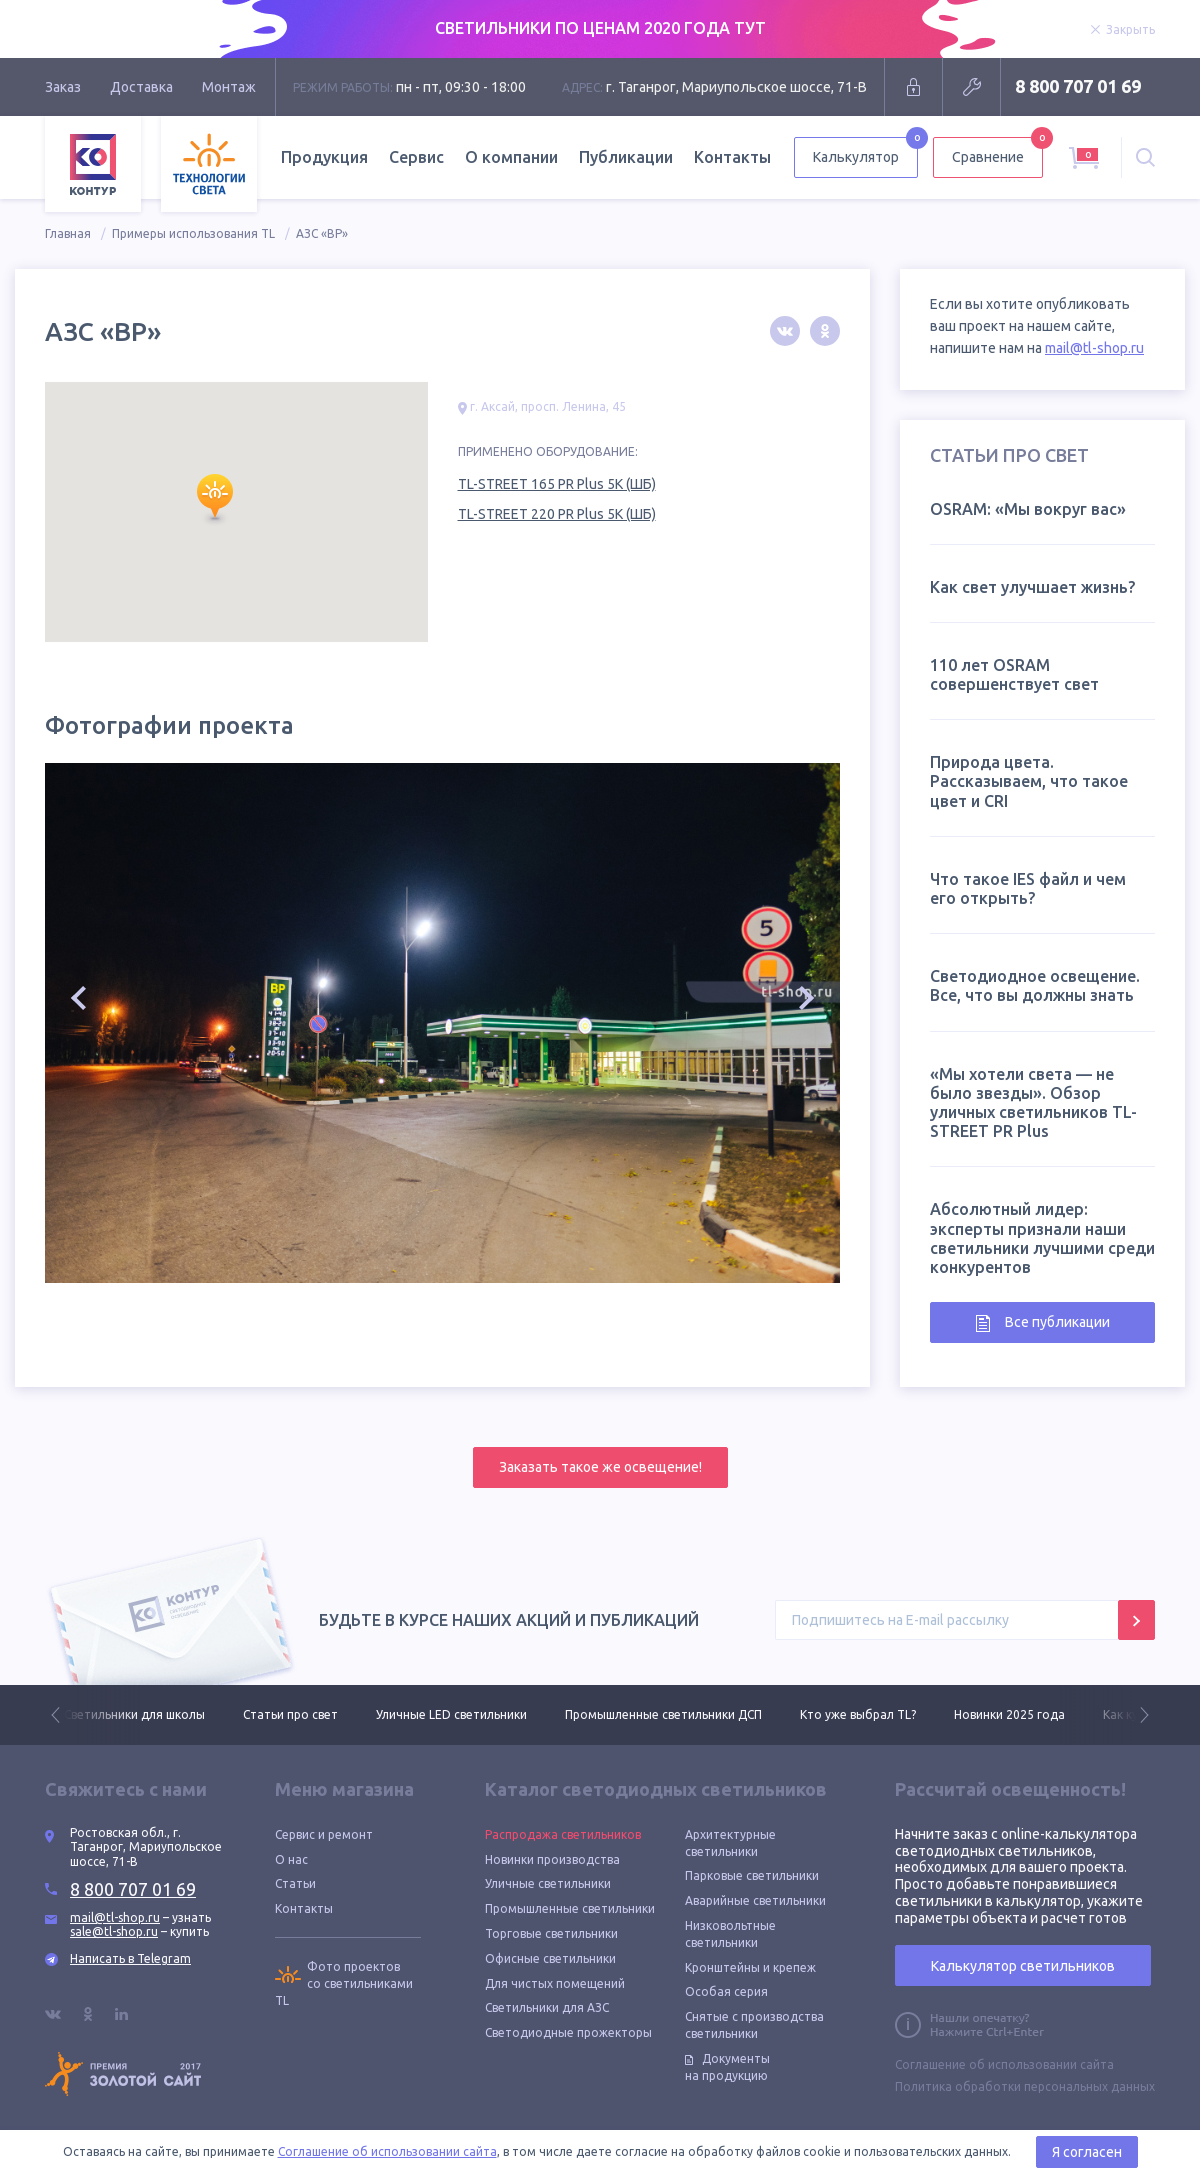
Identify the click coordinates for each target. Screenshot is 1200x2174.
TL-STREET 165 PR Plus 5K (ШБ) (557, 484)
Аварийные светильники (755, 1900)
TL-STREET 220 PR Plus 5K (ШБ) (557, 514)
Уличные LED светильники (451, 1714)
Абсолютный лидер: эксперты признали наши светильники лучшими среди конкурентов (1042, 1238)
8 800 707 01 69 (1078, 86)
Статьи (295, 1883)
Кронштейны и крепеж (750, 1967)
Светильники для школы (134, 1714)
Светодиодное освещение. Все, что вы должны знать (1035, 985)
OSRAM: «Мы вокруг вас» (1028, 509)
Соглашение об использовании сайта (1004, 2064)
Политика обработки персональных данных (1025, 2086)
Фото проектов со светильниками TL (344, 1983)
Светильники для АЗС (547, 2007)
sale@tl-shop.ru (114, 1931)
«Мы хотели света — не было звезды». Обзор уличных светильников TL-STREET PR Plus (1033, 1103)
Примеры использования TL (193, 233)
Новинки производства (552, 1859)
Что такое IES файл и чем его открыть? (1028, 888)
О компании (511, 157)
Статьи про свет (290, 1714)
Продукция (324, 157)
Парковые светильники (752, 1875)
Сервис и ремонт (324, 1834)
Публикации (626, 157)
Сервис (416, 157)
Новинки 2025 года (1009, 1714)
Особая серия (726, 1991)
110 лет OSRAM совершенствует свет (1014, 674)
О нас (291, 1859)
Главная (68, 233)
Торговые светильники (551, 1933)
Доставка (141, 87)
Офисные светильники (550, 1958)
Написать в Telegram (130, 1958)
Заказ (63, 87)
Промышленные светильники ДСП (663, 1714)
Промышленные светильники (570, 1908)
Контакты (732, 157)
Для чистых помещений (555, 1983)
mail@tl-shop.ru (1094, 348)
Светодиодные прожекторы (568, 2032)
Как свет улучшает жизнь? (1032, 587)
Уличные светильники (548, 1883)
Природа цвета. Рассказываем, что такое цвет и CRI (1029, 781)
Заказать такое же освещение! (600, 1467)
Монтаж (229, 87)
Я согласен (1087, 2152)
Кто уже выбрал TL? (858, 1714)
